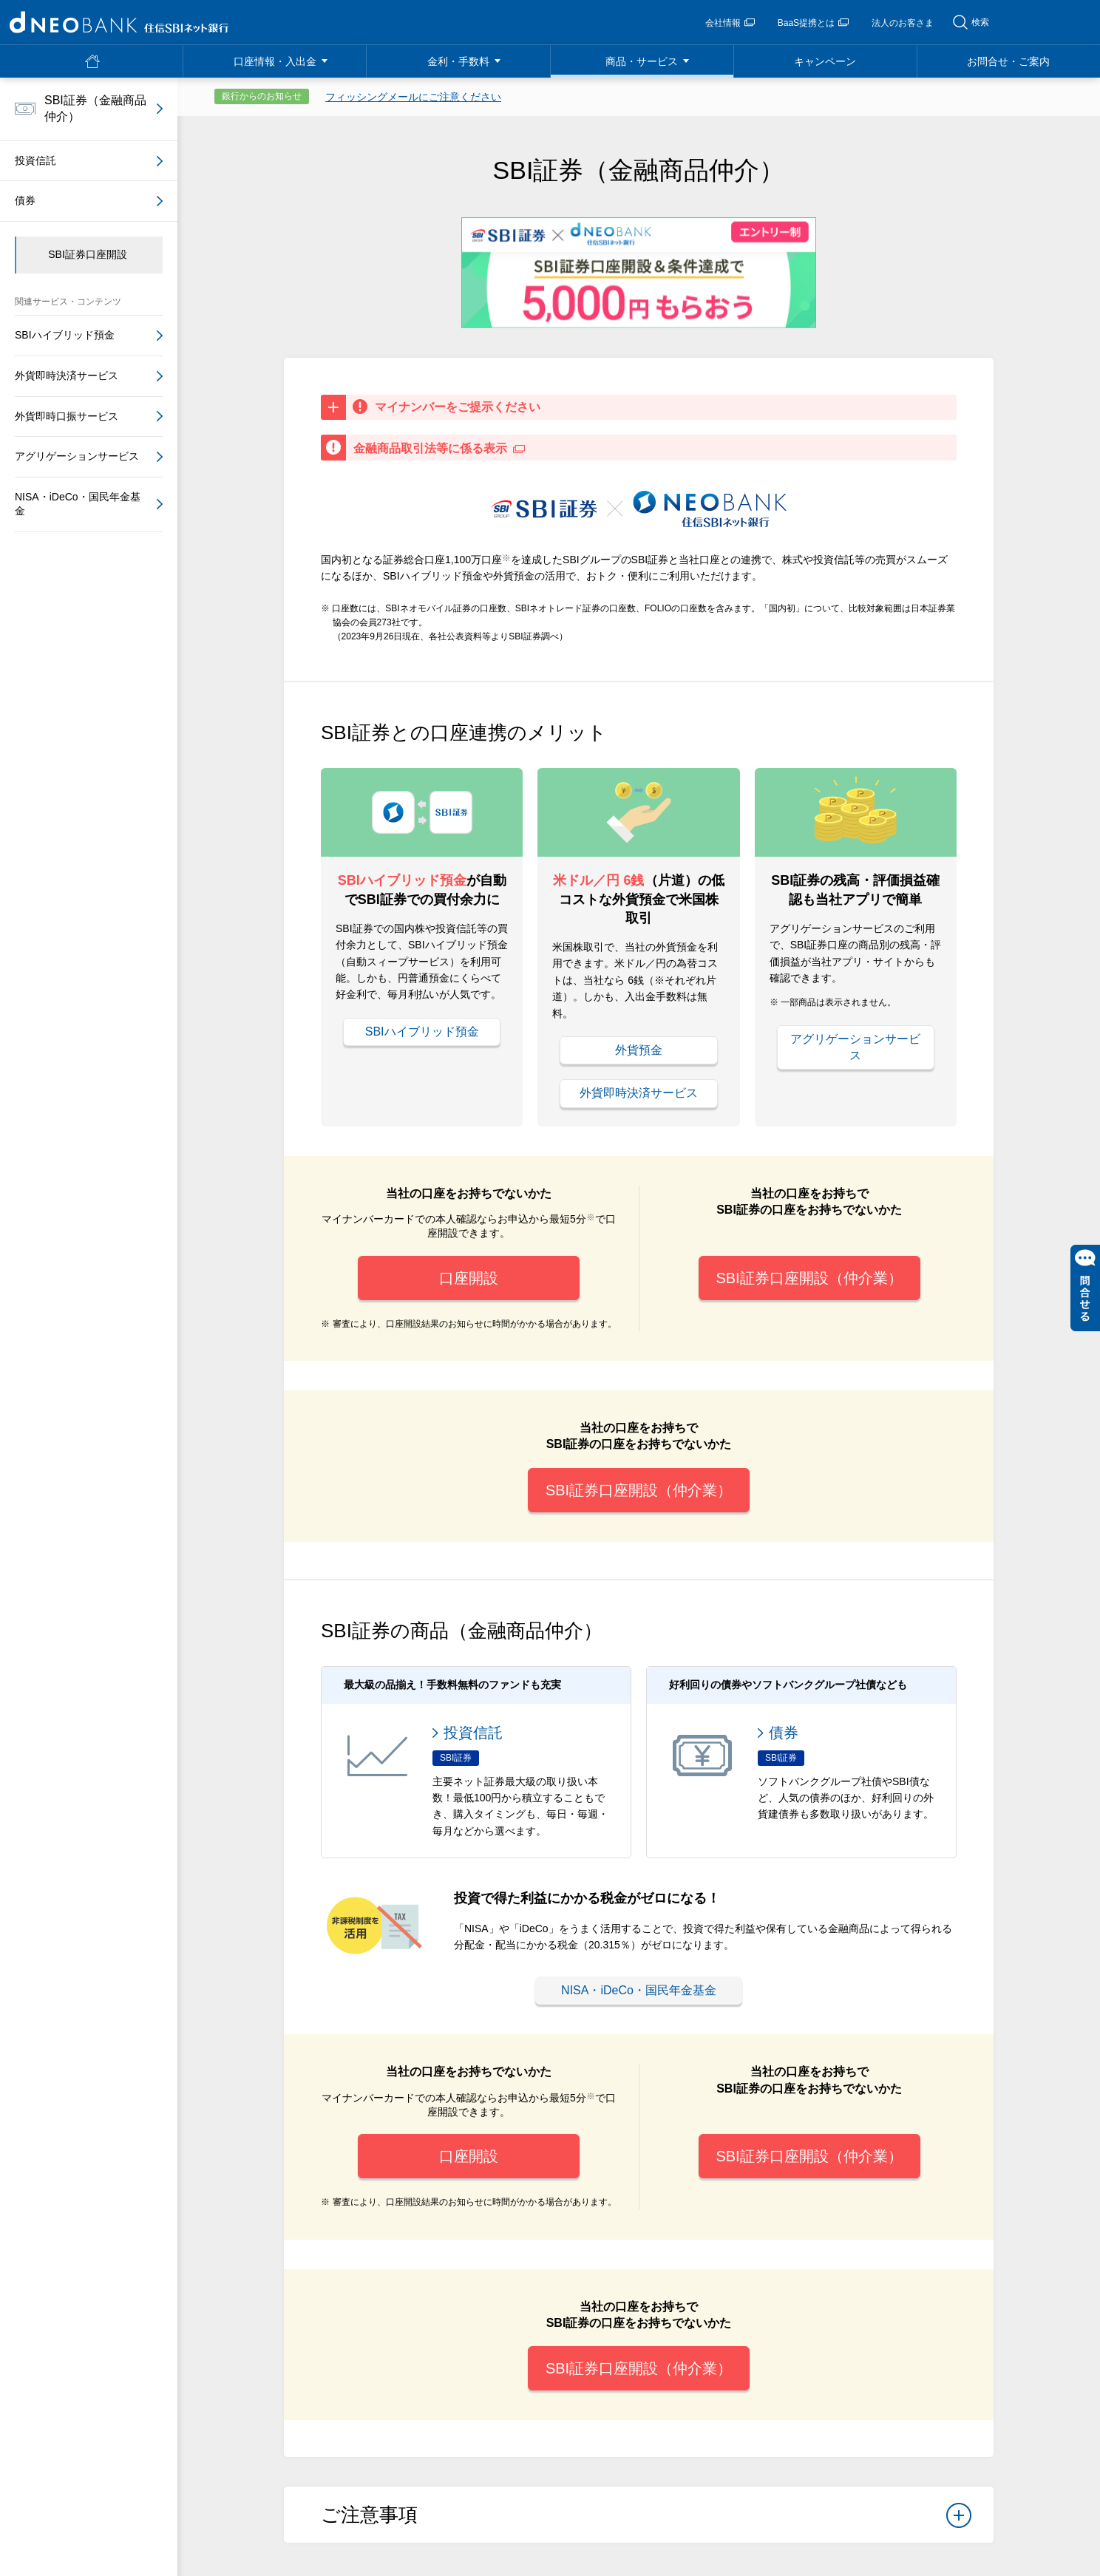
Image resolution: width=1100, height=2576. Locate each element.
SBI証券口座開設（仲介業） (809, 1278)
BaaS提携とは (813, 23)
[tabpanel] (638, 272)
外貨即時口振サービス (66, 416)
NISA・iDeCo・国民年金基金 (638, 1990)
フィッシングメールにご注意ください (413, 97)
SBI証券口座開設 (87, 254)
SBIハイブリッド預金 (422, 1031)
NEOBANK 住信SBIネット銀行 (119, 22)
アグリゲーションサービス (855, 1047)
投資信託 (35, 160)
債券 (25, 200)
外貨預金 (638, 1050)
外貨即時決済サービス (639, 1093)
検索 (980, 22)
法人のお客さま (903, 23)
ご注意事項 (646, 2520)
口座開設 (468, 1278)
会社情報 (730, 23)
